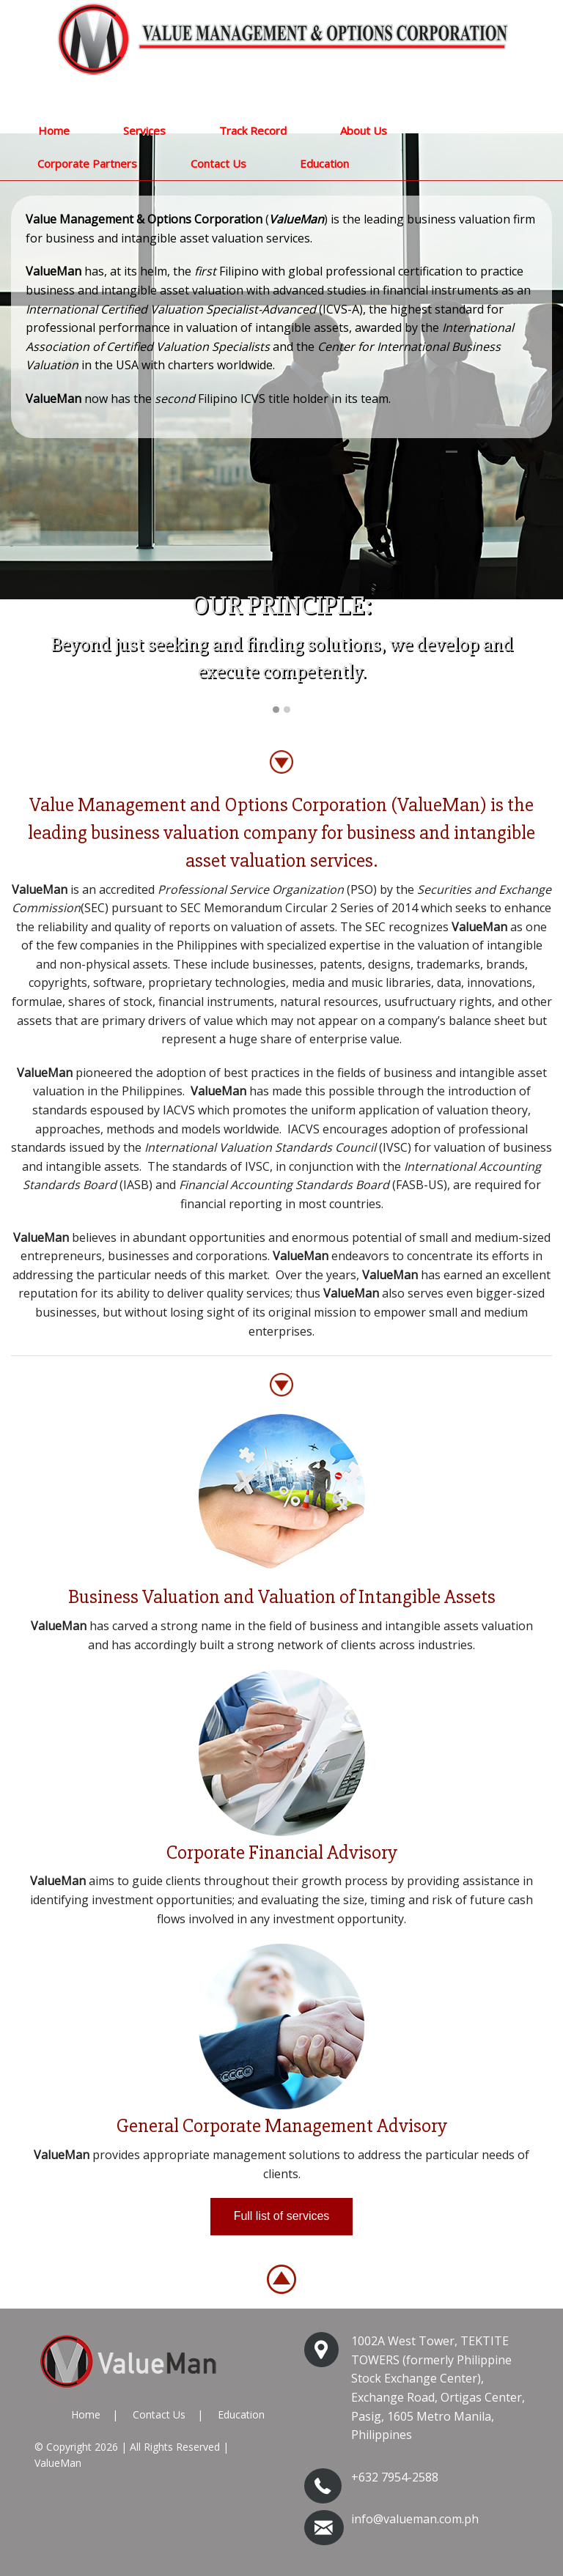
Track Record (253, 130)
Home (54, 130)
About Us (363, 130)
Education (324, 163)
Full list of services (282, 2216)
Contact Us (218, 163)
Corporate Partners (87, 163)
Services (144, 130)
